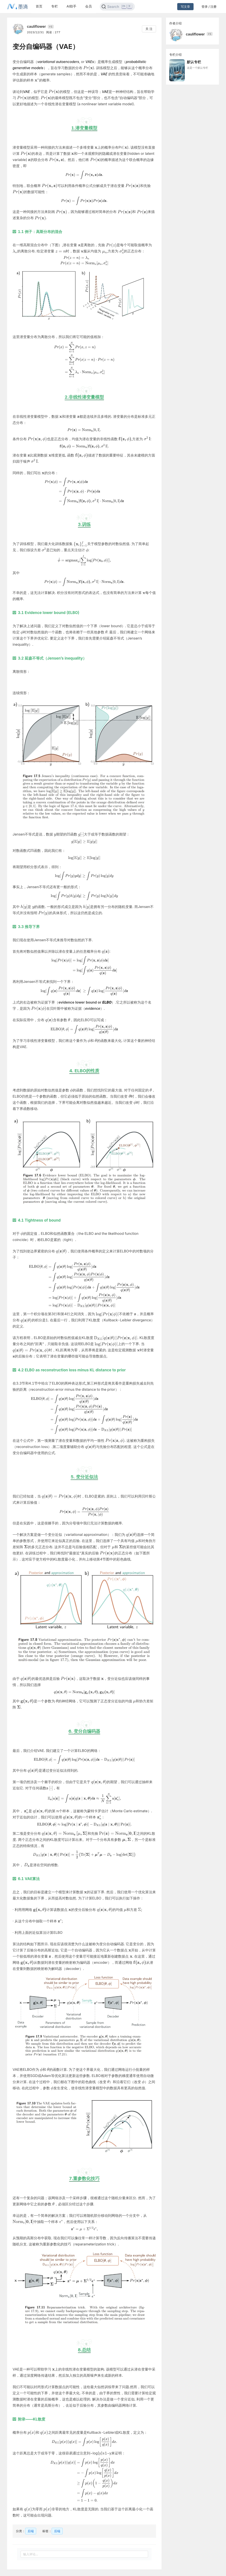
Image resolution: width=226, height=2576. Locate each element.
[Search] (117, 7)
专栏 (54, 6)
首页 (39, 6)
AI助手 (71, 6)
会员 (88, 6)
